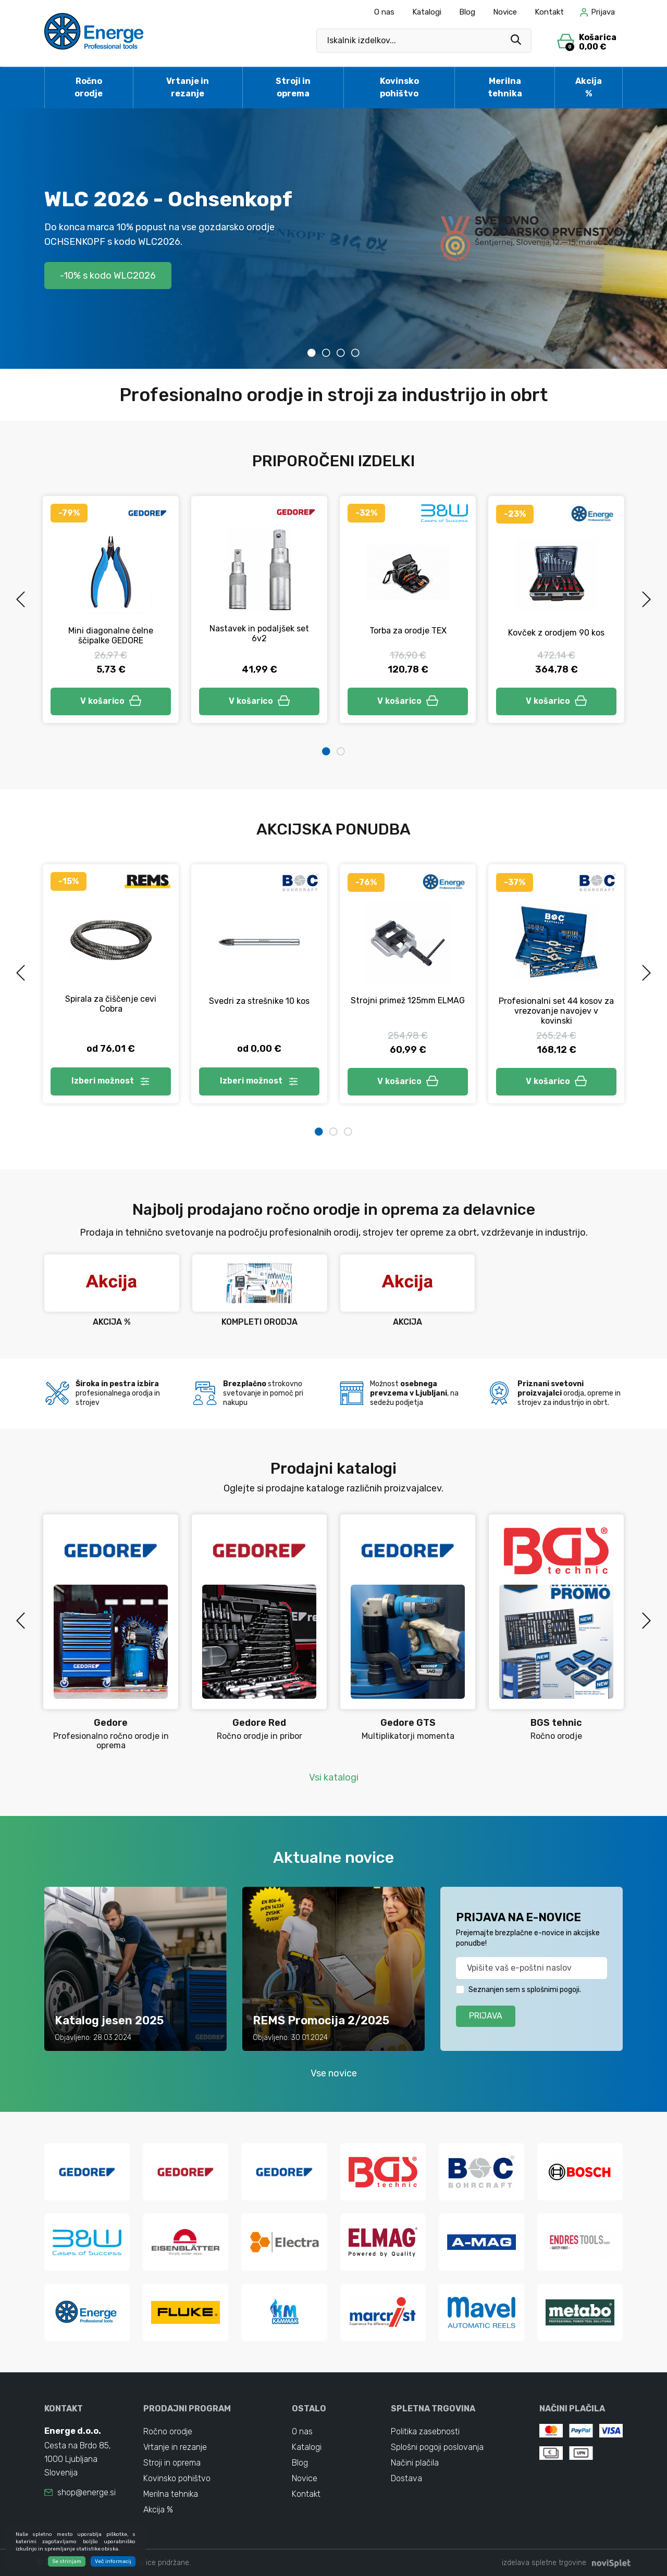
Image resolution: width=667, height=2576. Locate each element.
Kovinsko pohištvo (399, 87)
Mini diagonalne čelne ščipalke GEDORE (110, 635)
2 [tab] (326, 352)
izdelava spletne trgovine (544, 2562)
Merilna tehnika (505, 87)
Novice (505, 12)
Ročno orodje (89, 87)
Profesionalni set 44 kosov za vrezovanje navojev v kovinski (556, 1011)
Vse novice (334, 2073)
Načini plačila (415, 2463)
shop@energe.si (86, 2492)
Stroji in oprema (293, 87)
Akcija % (588, 87)
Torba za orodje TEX (408, 631)
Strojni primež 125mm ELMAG (408, 1001)
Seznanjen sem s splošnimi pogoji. (524, 1989)
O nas (384, 12)
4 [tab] (355, 352)
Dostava (406, 2478)
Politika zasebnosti (425, 2431)
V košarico (111, 701)
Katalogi (426, 12)
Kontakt (549, 12)
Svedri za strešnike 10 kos (259, 1001)
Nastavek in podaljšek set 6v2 (259, 633)
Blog (467, 12)
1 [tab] (311, 352)
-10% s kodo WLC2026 (108, 275)
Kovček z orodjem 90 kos (556, 633)
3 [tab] (341, 352)
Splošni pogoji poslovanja (437, 2447)
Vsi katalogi (334, 1777)
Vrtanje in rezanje (187, 87)
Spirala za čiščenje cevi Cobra (110, 1004)
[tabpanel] (333, 238)
